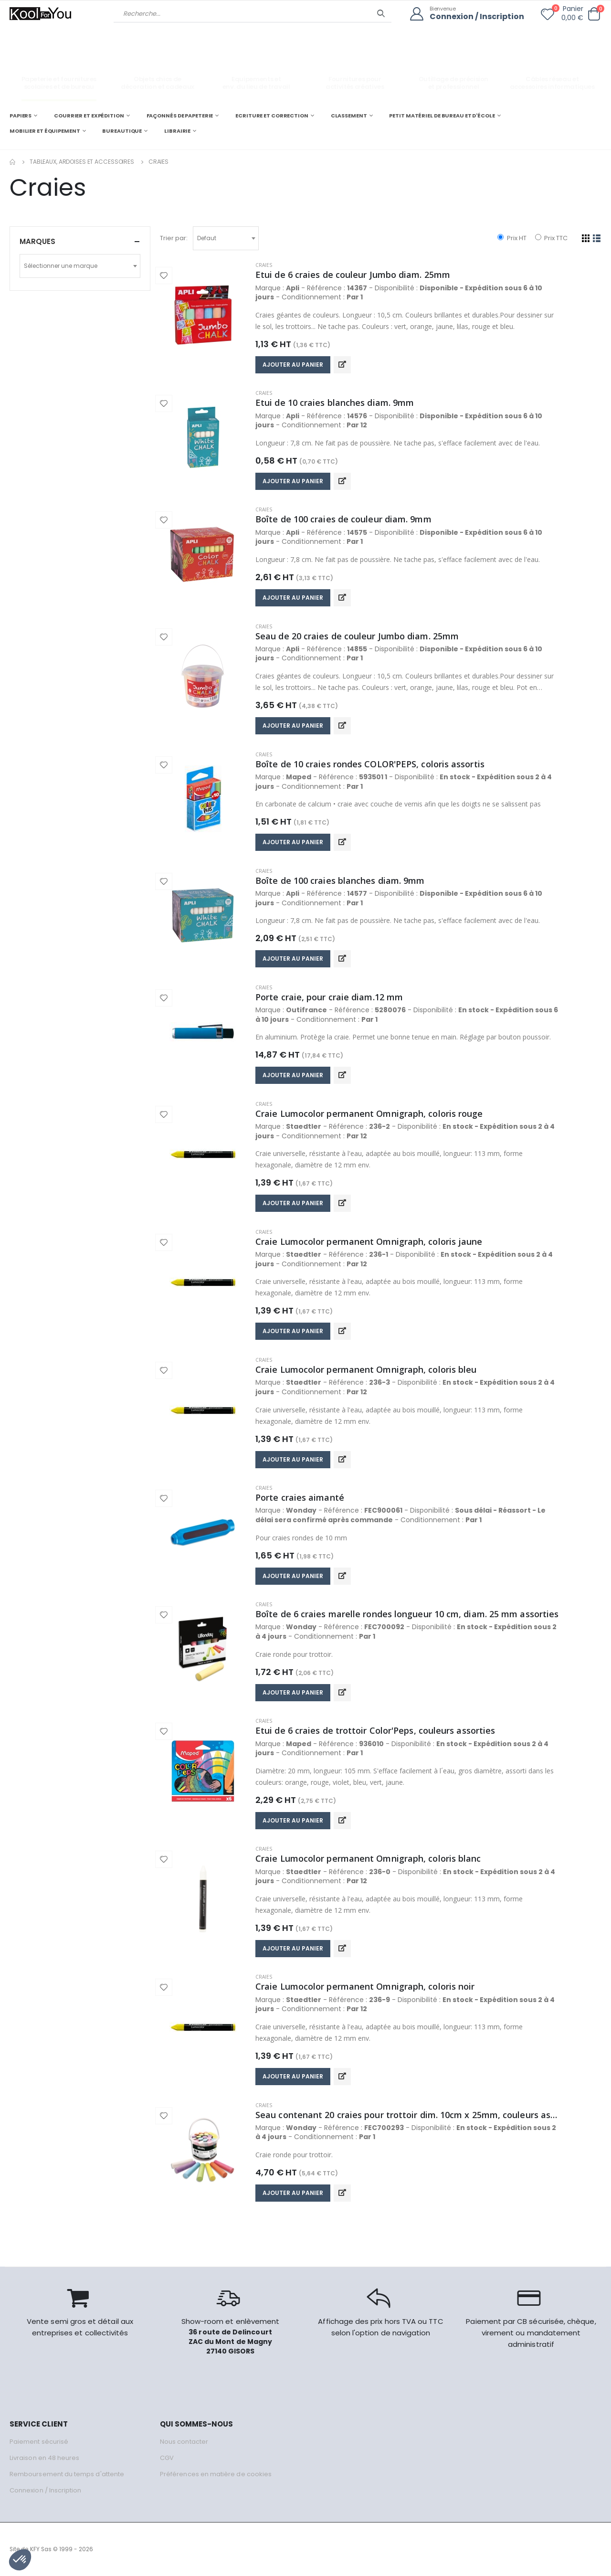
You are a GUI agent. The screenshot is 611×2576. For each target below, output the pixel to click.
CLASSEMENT (349, 115)
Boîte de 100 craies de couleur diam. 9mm (343, 519)
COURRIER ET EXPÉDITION (89, 115)
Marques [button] (37, 241)
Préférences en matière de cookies (216, 2474)
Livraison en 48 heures (44, 2457)
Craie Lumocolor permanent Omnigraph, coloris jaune (369, 1241)
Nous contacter (184, 2441)
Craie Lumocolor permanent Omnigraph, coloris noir (364, 1986)
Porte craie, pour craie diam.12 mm (329, 997)
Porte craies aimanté (299, 1497)
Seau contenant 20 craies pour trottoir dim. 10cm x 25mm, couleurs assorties (407, 2114)
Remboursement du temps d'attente (67, 2474)
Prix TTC (551, 238)
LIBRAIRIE (177, 131)
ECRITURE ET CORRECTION (271, 115)
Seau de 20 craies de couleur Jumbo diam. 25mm (357, 636)
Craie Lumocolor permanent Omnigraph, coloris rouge (369, 1113)
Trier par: (174, 238)
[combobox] (226, 238)
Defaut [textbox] (206, 238)
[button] (593, 14)
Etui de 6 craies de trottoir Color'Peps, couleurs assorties (375, 1730)
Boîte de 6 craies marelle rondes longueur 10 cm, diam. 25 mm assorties (406, 1614)
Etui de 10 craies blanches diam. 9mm (334, 402)
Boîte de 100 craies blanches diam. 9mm (339, 880)
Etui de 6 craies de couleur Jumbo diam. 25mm (352, 274)
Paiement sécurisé (39, 2441)
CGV (167, 2457)
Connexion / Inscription (477, 17)
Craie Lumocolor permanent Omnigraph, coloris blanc (368, 1858)
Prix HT (511, 238)
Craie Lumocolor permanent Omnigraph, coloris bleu (365, 1369)
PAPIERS (21, 115)
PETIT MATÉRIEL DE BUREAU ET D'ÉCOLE (442, 115)
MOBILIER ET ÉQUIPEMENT (45, 131)
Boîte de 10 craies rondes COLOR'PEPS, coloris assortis (370, 764)
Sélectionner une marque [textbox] (60, 266)
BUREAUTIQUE (122, 131)
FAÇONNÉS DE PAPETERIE (180, 115)
